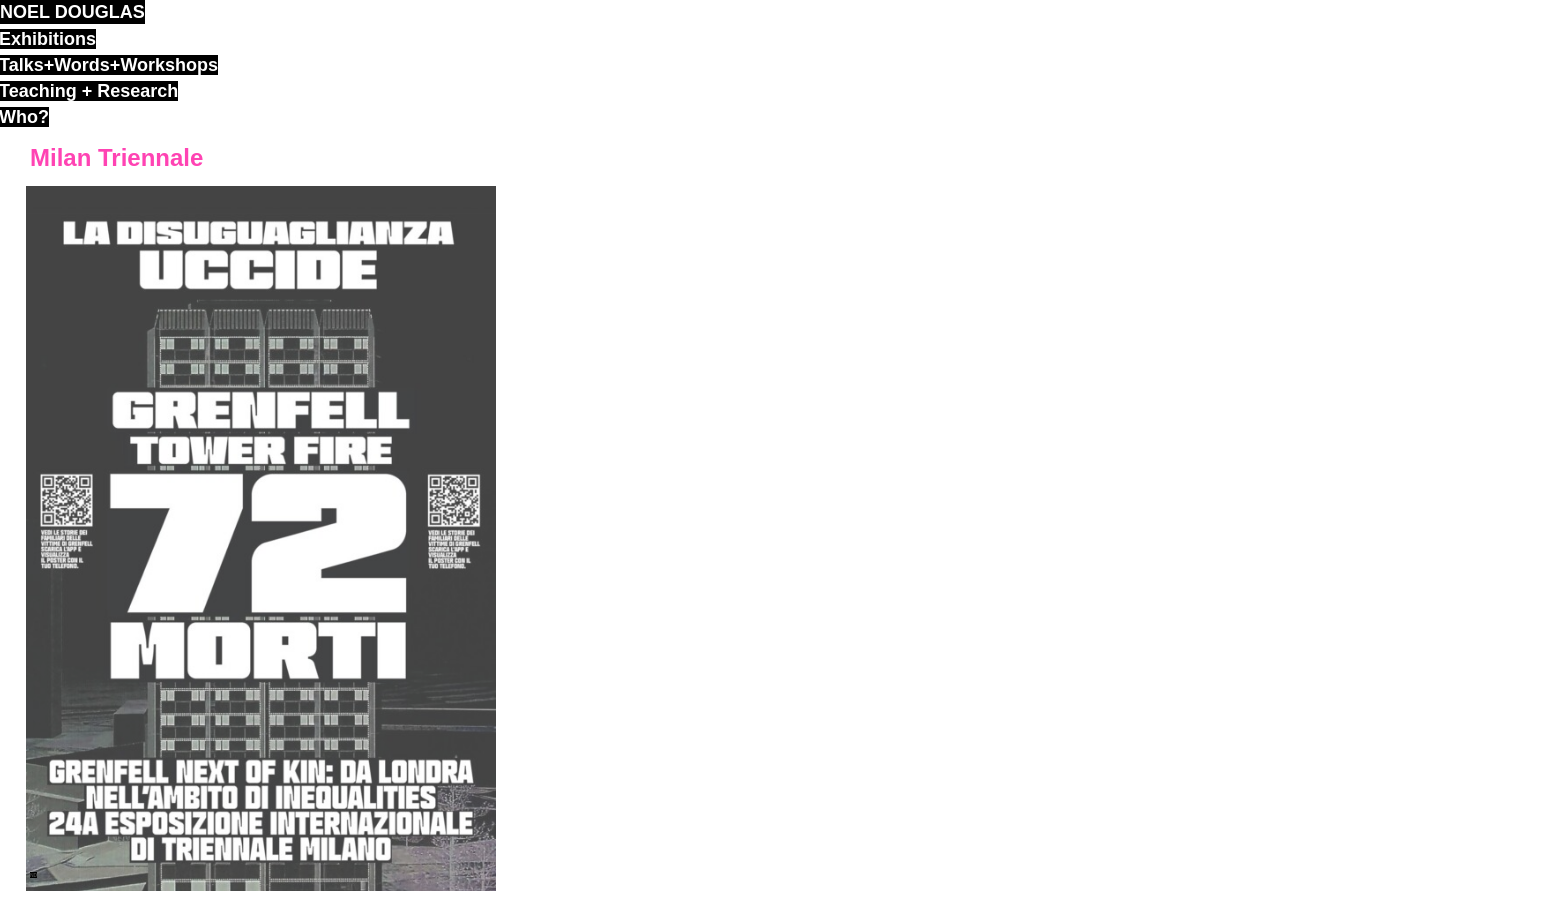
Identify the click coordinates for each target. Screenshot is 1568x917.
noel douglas (72, 12)
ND (33, 875)
